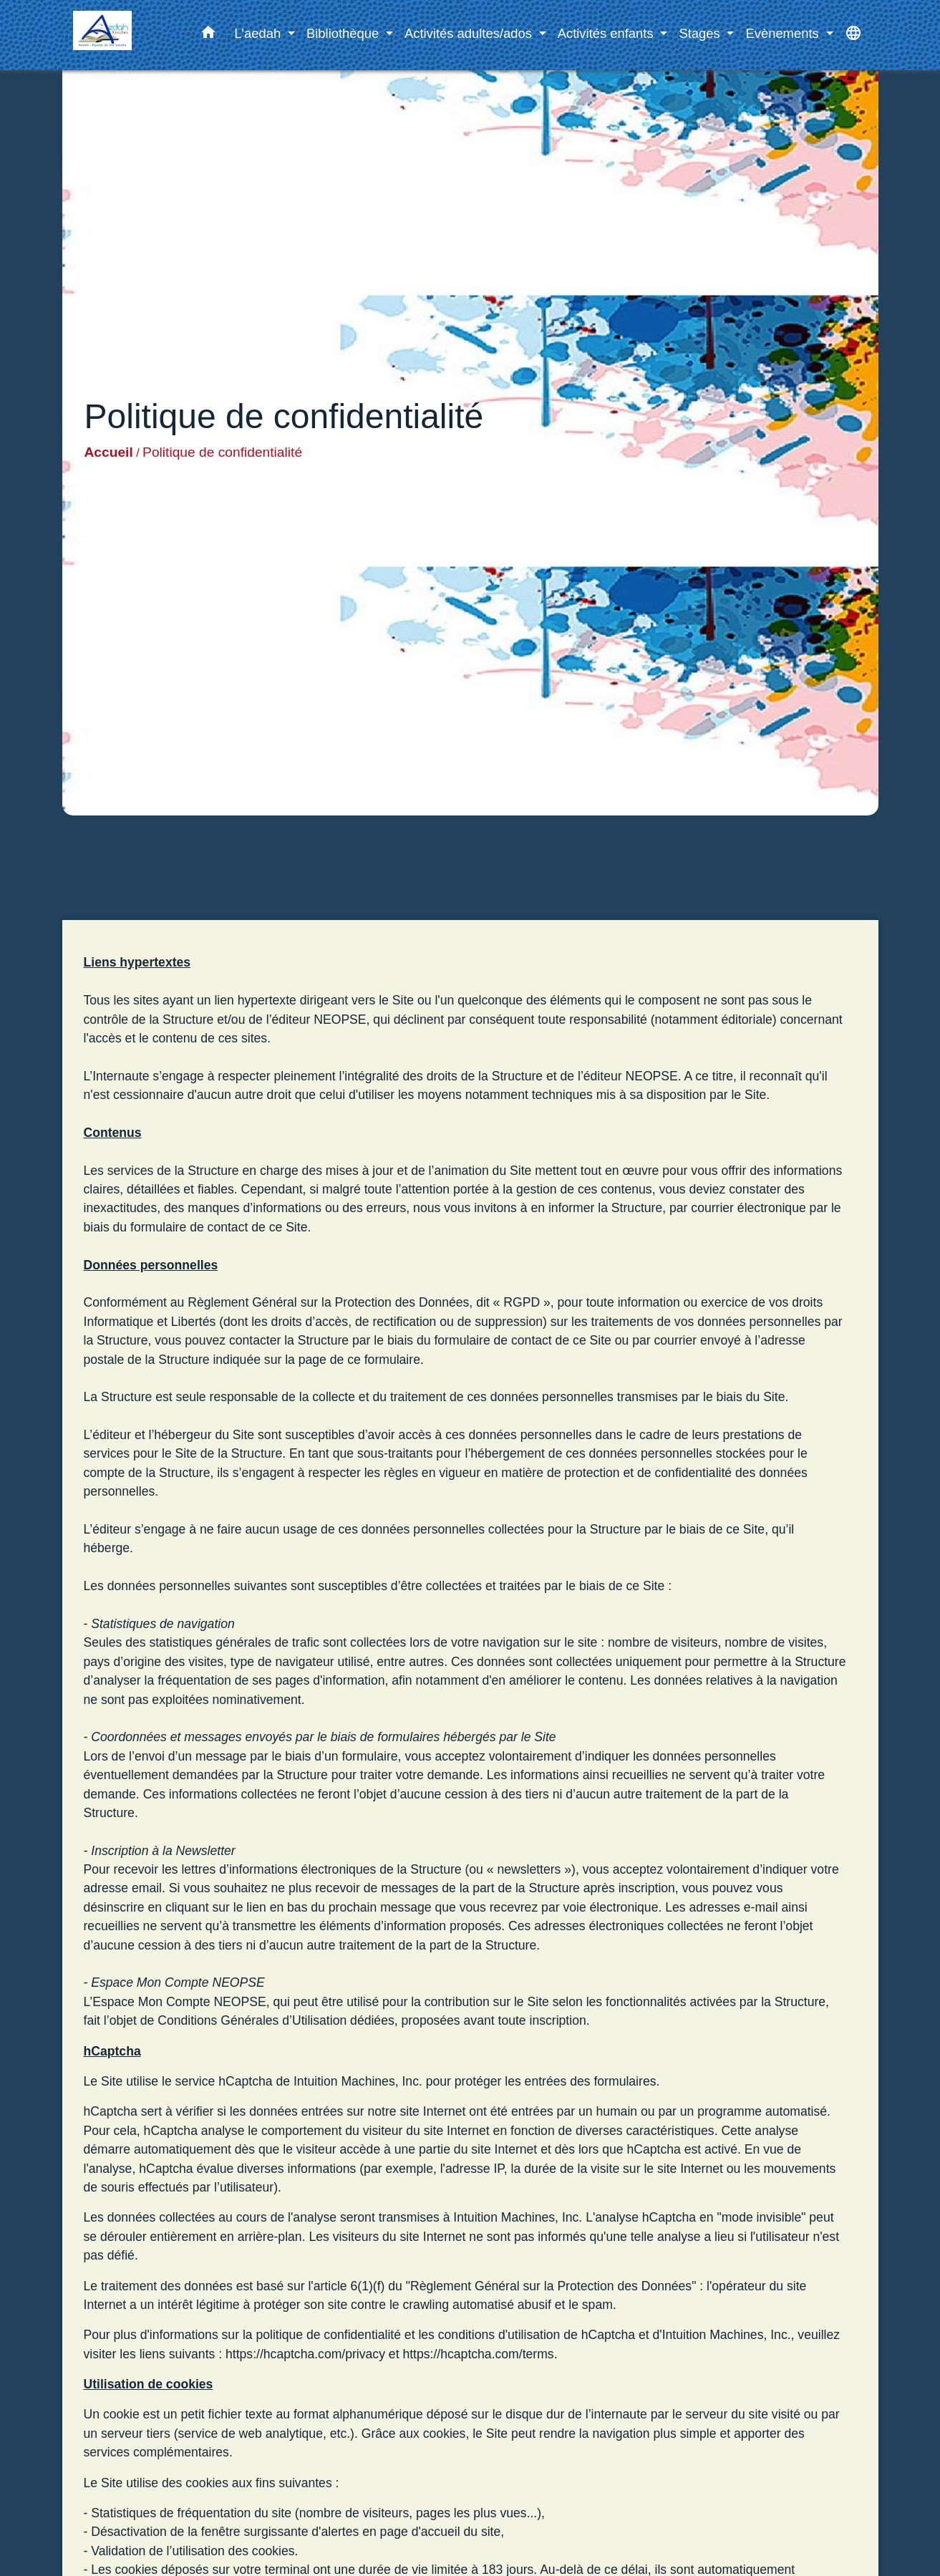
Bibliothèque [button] (344, 33)
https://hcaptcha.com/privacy (305, 2354)
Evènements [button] (783, 33)
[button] (208, 35)
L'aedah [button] (259, 33)
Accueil (108, 452)
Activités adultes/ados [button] (470, 33)
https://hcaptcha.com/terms (477, 2354)
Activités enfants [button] (607, 33)
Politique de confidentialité (222, 452)
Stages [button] (701, 33)
